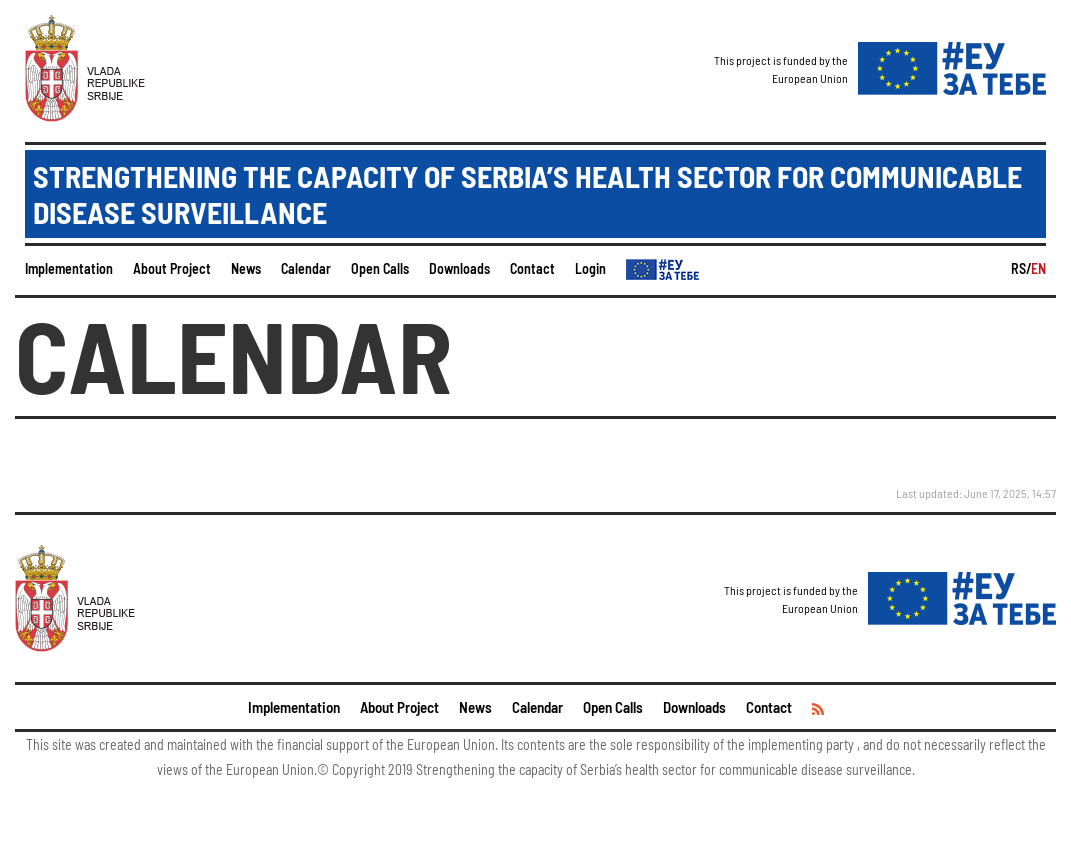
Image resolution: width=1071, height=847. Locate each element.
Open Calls (380, 268)
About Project (172, 268)
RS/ (1021, 268)
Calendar (306, 268)
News (246, 268)
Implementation (69, 268)
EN (1038, 268)
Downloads (459, 268)
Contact (532, 268)
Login (590, 268)
